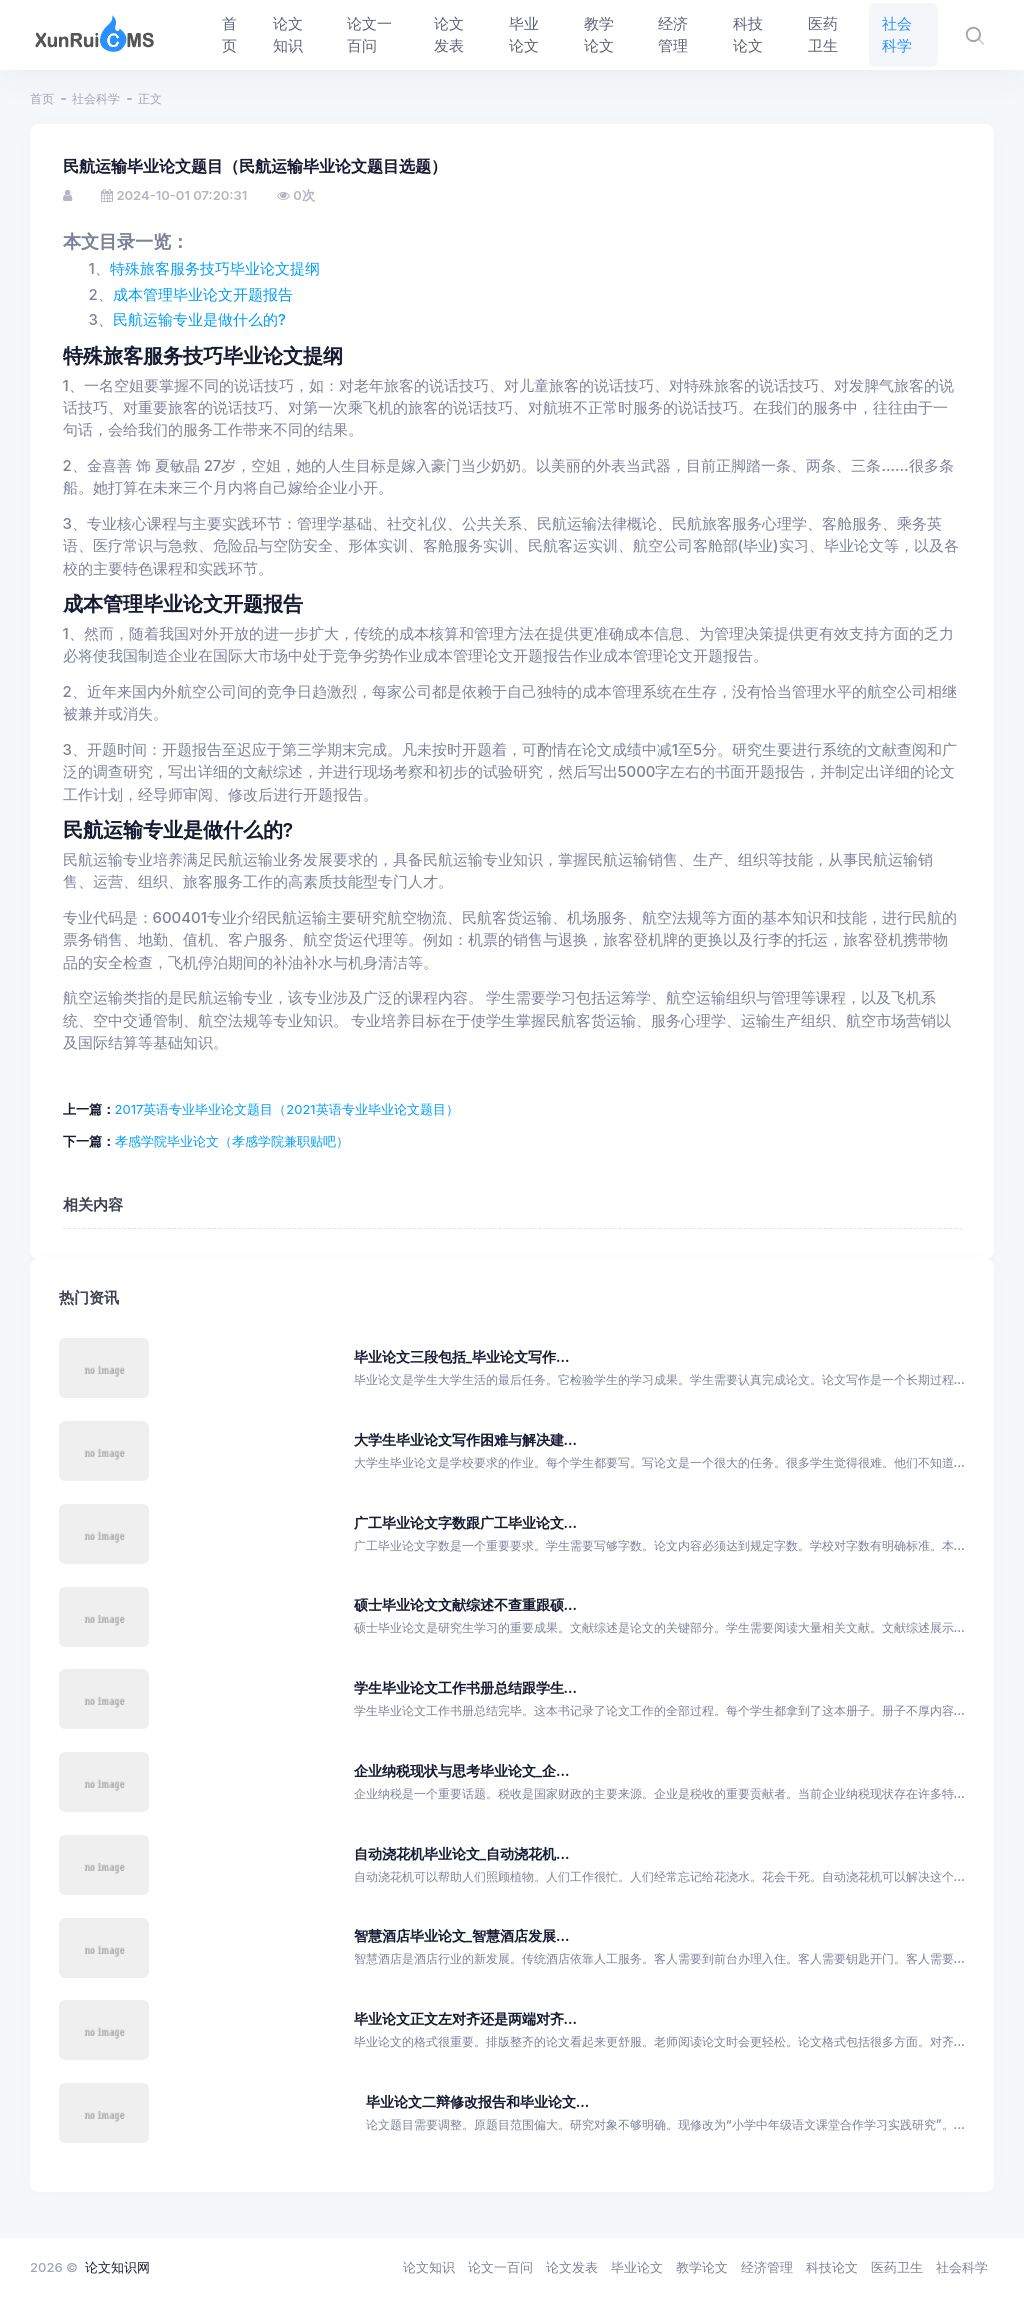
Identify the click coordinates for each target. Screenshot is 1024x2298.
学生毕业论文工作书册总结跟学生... (465, 1687)
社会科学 (96, 98)
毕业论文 (637, 2267)
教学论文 (702, 2267)
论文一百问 (500, 2267)
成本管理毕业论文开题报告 (203, 295)
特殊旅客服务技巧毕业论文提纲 (215, 269)
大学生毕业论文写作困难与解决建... (465, 1439)
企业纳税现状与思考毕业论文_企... (462, 1770)
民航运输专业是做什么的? (199, 320)
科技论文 (832, 2267)
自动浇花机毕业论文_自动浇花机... (462, 1853)
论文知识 (429, 2267)
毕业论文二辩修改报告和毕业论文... (477, 2101)
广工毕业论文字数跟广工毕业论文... (465, 1522)
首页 (42, 98)
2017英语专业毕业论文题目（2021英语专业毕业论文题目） (287, 1109)
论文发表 (572, 2267)
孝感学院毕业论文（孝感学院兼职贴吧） (232, 1141)
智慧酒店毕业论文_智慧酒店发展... (462, 1935)
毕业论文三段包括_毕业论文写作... (462, 1356)
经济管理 (767, 2267)
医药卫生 (897, 2267)
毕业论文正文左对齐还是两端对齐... (465, 2018)
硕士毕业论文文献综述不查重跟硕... (465, 1604)
